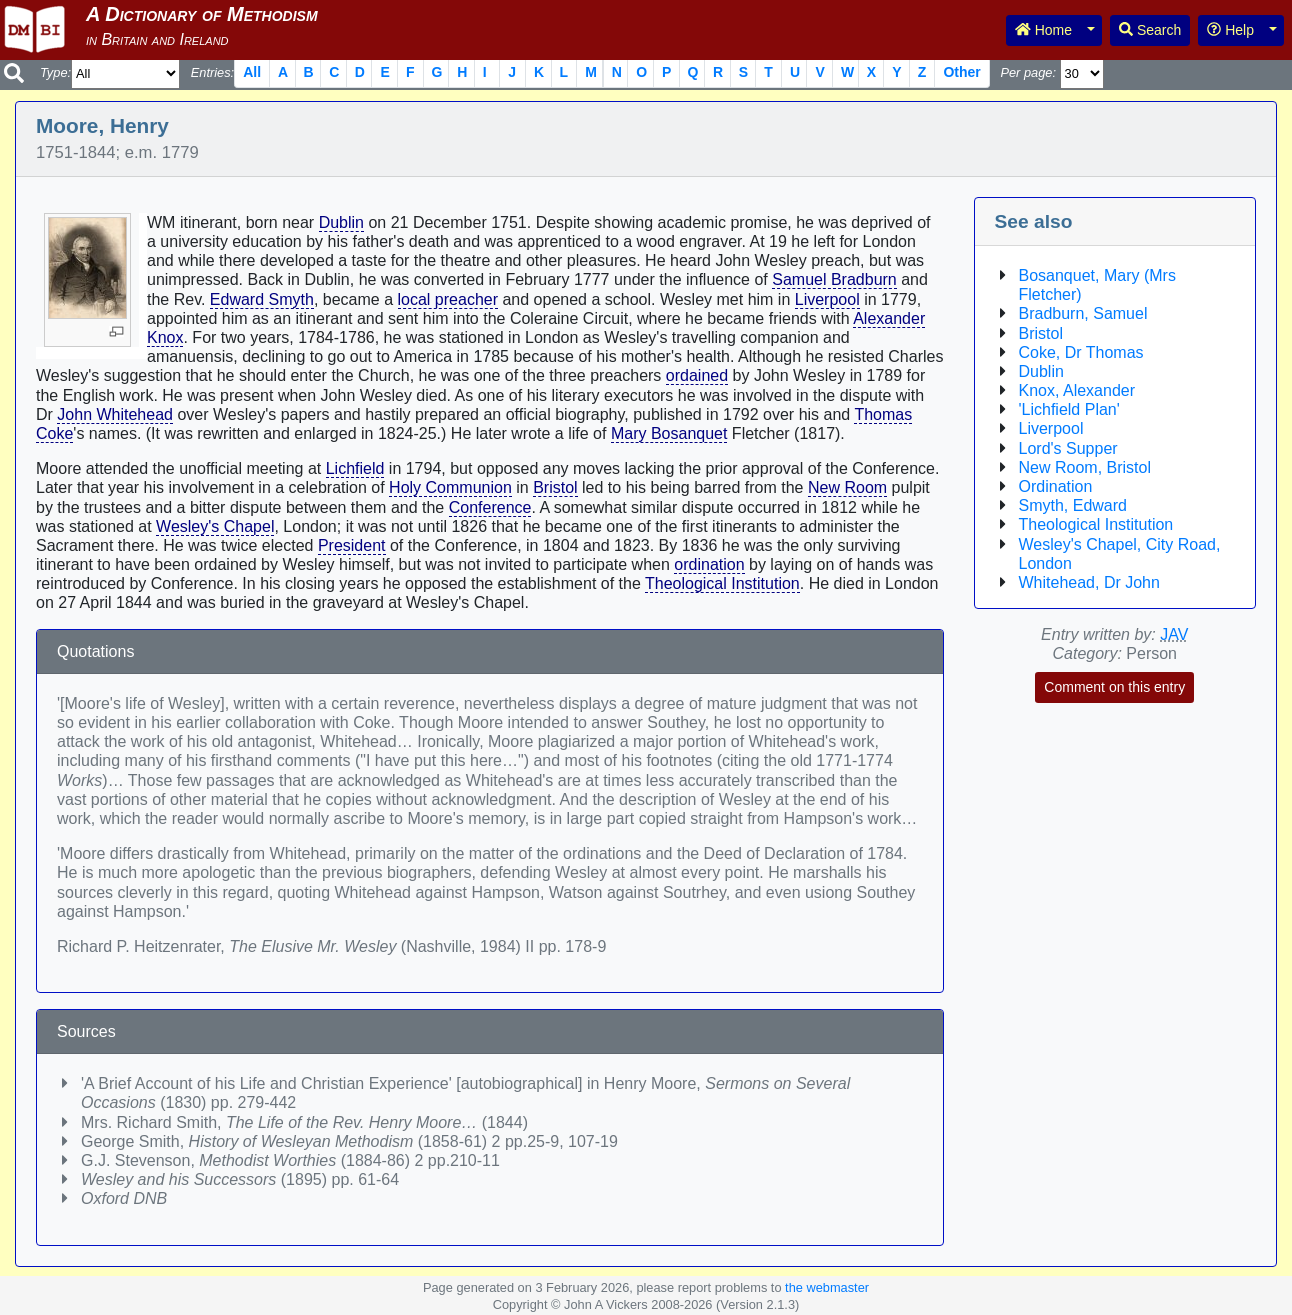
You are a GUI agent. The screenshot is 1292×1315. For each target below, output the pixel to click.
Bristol (555, 487)
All (252, 72)
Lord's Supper (1068, 448)
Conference (490, 507)
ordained (697, 375)
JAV (1174, 634)
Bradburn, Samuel (1083, 313)
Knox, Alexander (1077, 390)
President (352, 545)
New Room (847, 487)
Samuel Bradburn (834, 279)
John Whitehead (115, 414)
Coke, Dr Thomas (1081, 352)
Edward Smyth (262, 299)
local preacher (448, 299)
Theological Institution (722, 583)
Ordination (1056, 486)
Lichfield (355, 468)
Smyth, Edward (1073, 505)
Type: (55, 72)
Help (1230, 30)
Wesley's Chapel (215, 526)
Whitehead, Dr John (1089, 582)
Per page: (1028, 72)
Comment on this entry (1114, 687)
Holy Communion (450, 487)
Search (1150, 30)
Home (1043, 30)
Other (961, 72)
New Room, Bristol (1085, 467)
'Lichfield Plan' (1069, 409)
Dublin (341, 222)
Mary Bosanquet (669, 433)
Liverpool (827, 299)
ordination (709, 564)
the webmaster (827, 1287)
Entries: (212, 72)
